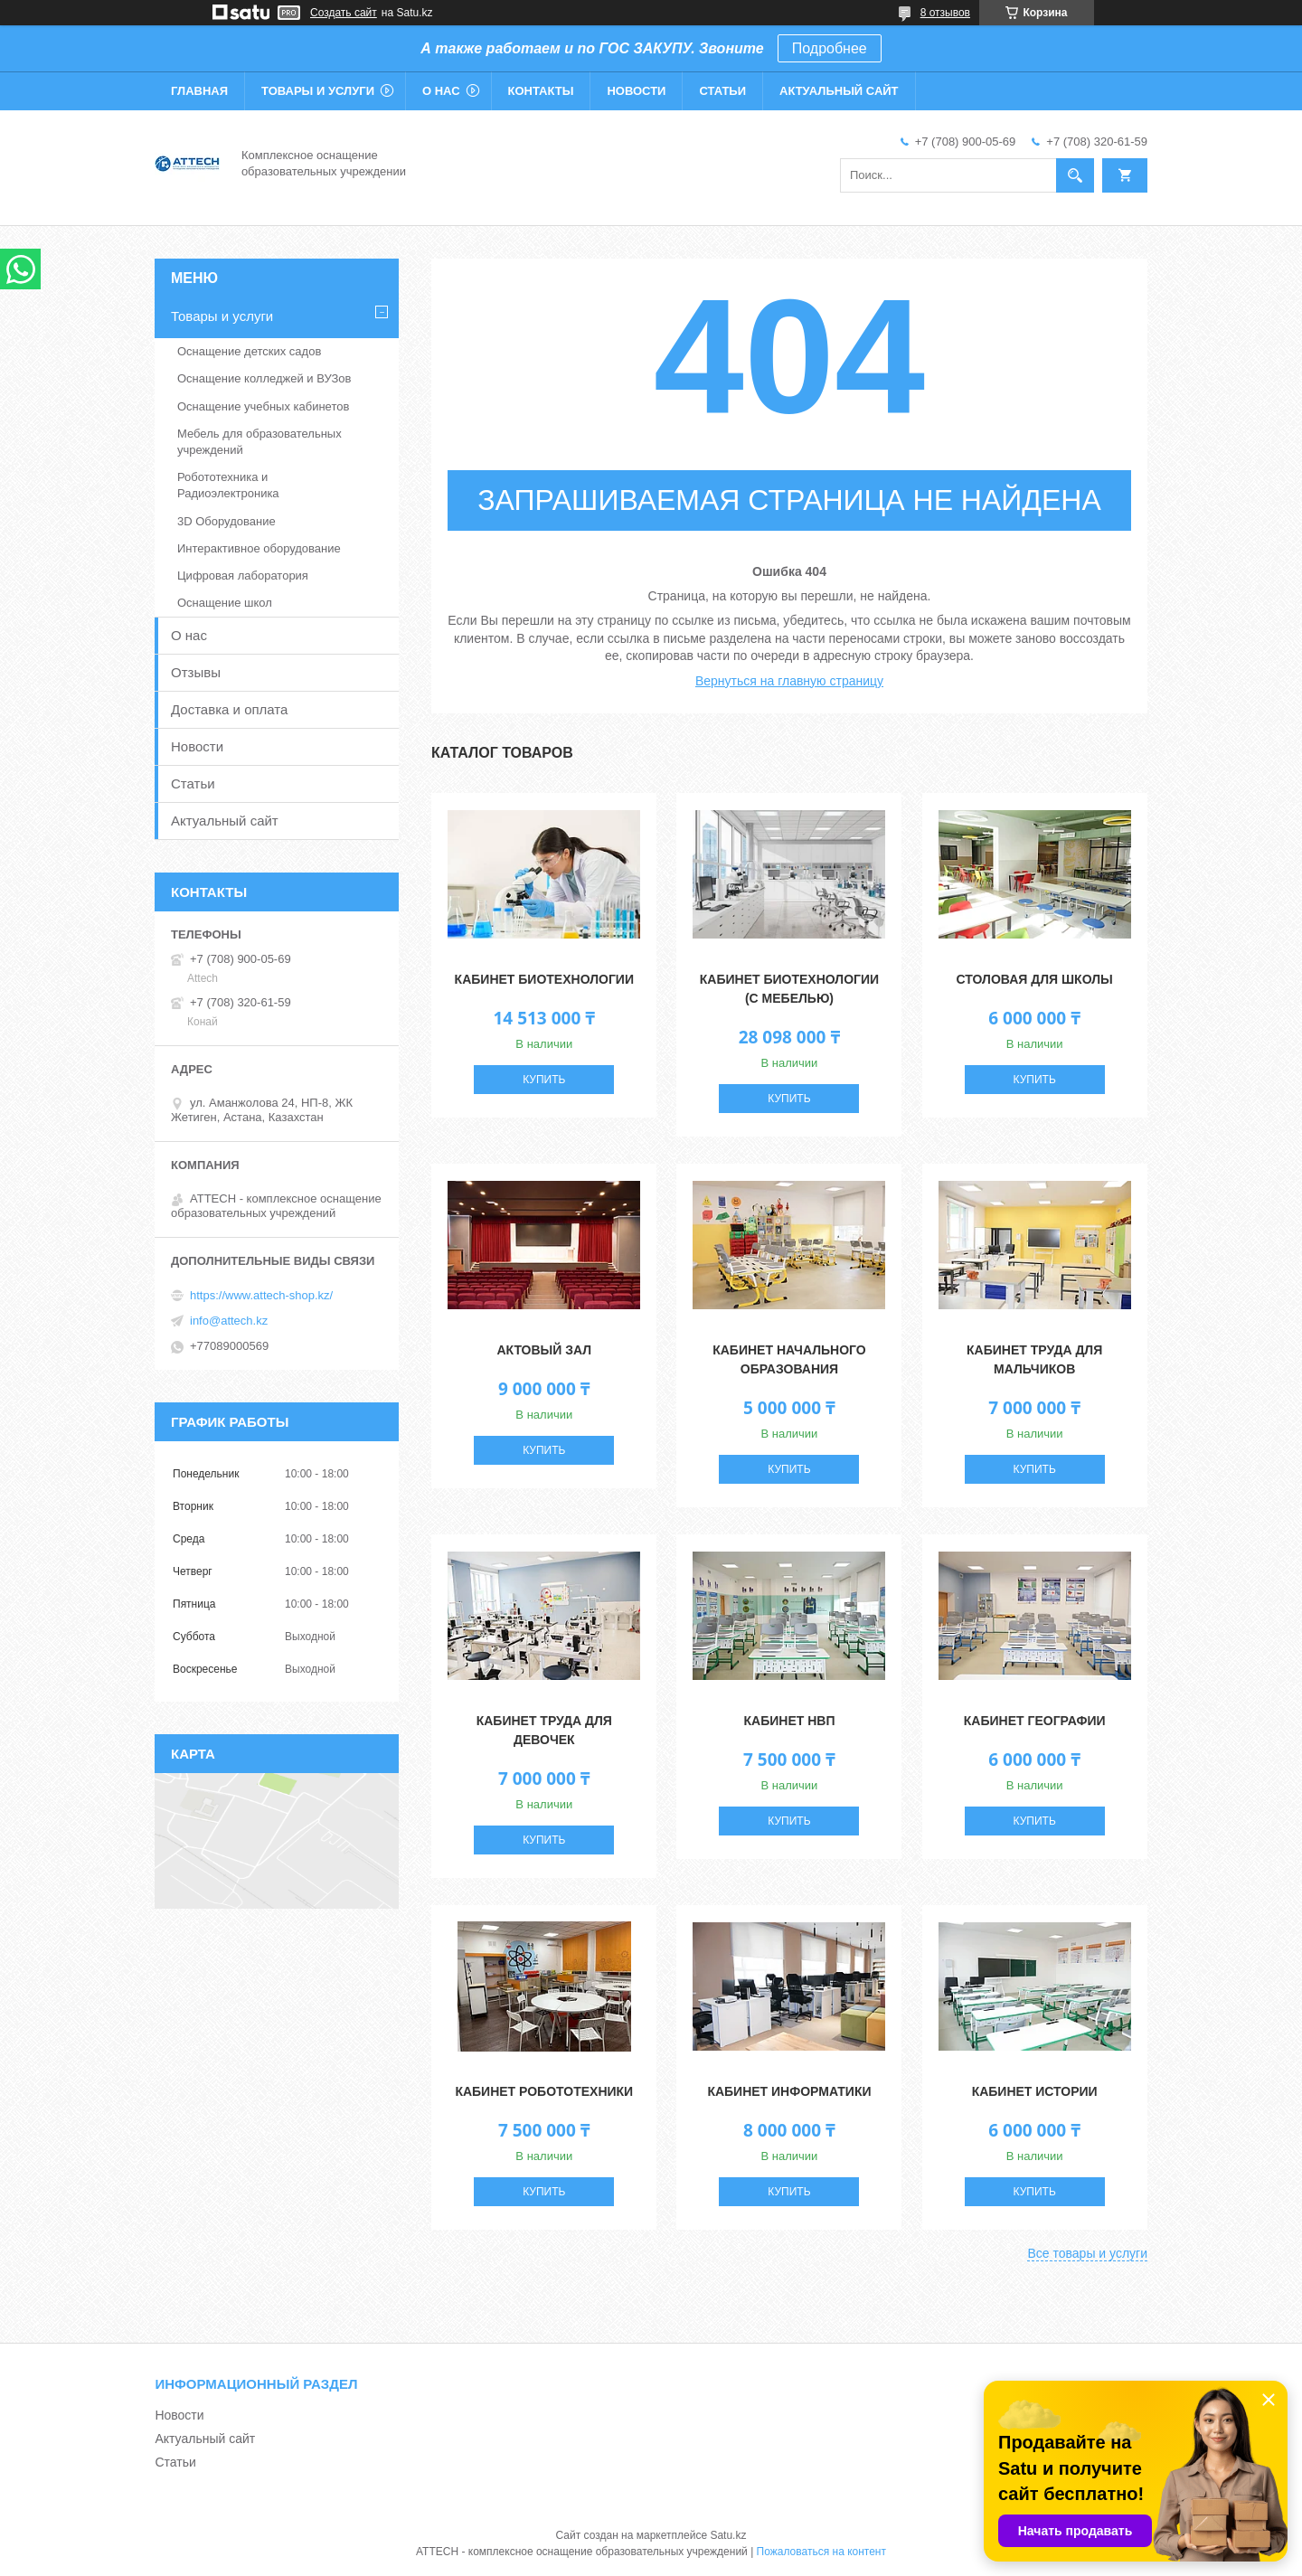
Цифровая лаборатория (242, 575)
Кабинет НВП (789, 1720)
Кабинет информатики (789, 2091)
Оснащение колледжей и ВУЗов (264, 378)
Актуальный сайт (839, 91)
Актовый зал (543, 1350)
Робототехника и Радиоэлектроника (228, 485)
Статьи (722, 91)
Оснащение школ (224, 602)
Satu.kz (728, 2535)
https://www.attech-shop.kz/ (261, 1295)
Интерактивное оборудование (259, 548)
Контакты (541, 91)
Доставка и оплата (229, 709)
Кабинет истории (1035, 2091)
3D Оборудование (226, 521)
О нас (441, 91)
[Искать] (1075, 175)
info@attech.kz (229, 1320)
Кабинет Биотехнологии (544, 979)
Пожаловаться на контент (821, 2551)
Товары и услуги (317, 91)
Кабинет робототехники (544, 2091)
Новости (636, 91)
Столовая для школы (1035, 979)
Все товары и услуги (1087, 2253)
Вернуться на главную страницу (789, 681)
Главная (199, 91)
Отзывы (196, 672)
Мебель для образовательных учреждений (259, 442)
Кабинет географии (1035, 1720)
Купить (544, 1079)
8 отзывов (945, 12)
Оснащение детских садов (249, 351)
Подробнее (829, 48)
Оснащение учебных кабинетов (263, 406)
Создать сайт (343, 12)
